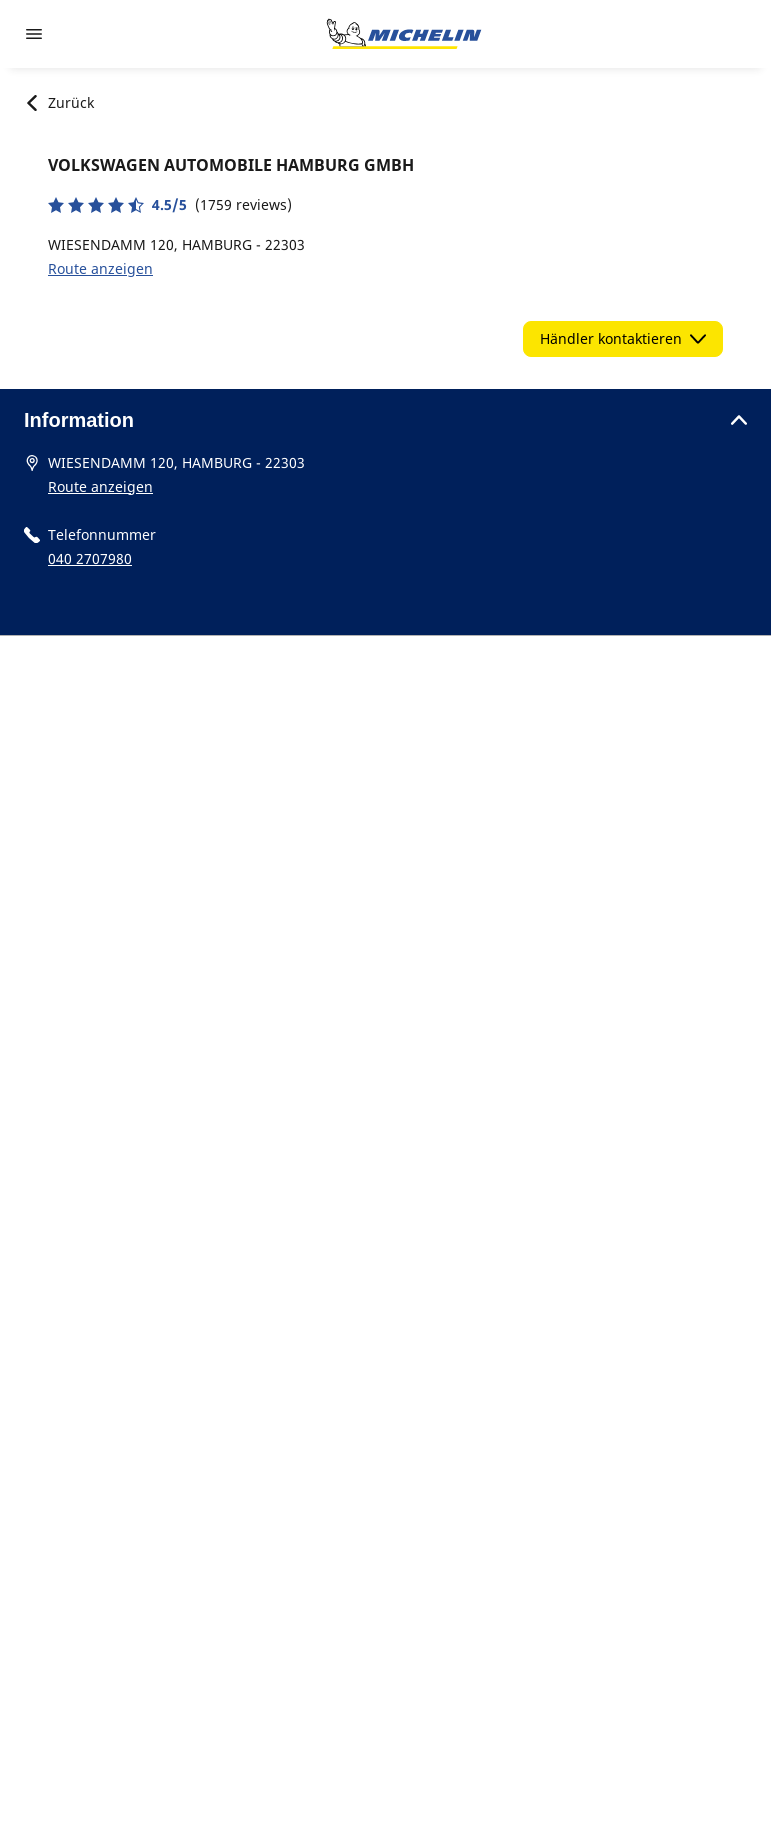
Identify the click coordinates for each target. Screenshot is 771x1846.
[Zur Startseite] (404, 34)
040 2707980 (90, 558)
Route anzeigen (100, 268)
